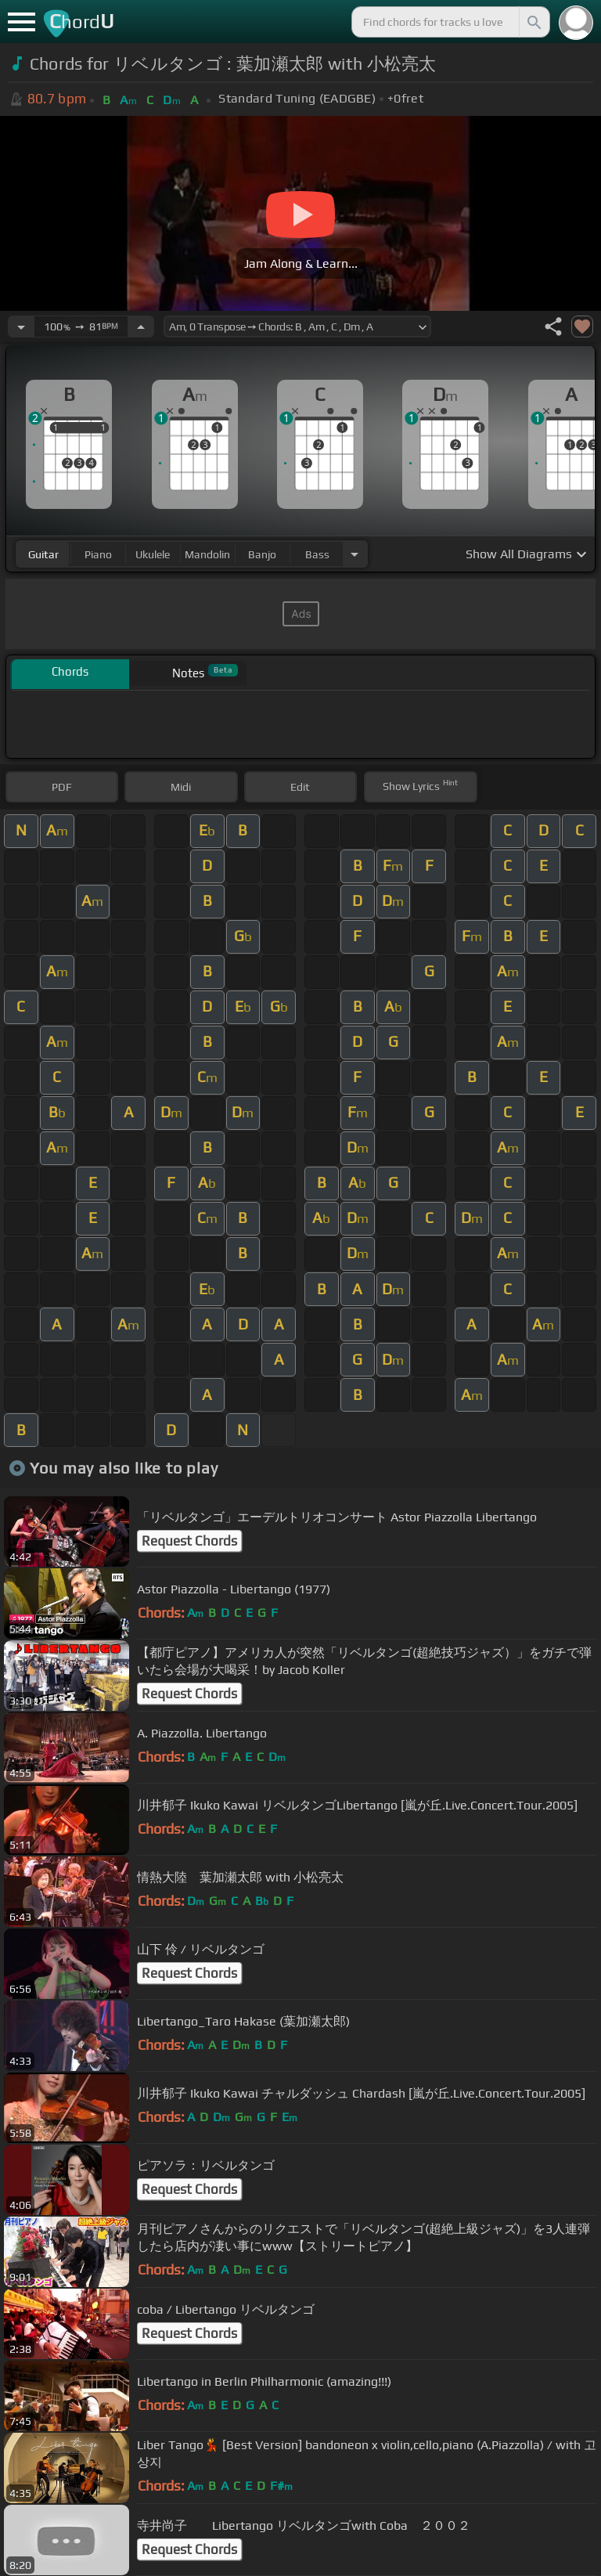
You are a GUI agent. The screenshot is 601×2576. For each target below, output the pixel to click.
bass (317, 554)
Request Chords (189, 1541)
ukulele (152, 554)
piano (98, 554)
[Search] (533, 22)
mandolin (207, 554)
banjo (262, 554)
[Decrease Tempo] (21, 326)
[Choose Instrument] (354, 554)
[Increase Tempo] (141, 326)
